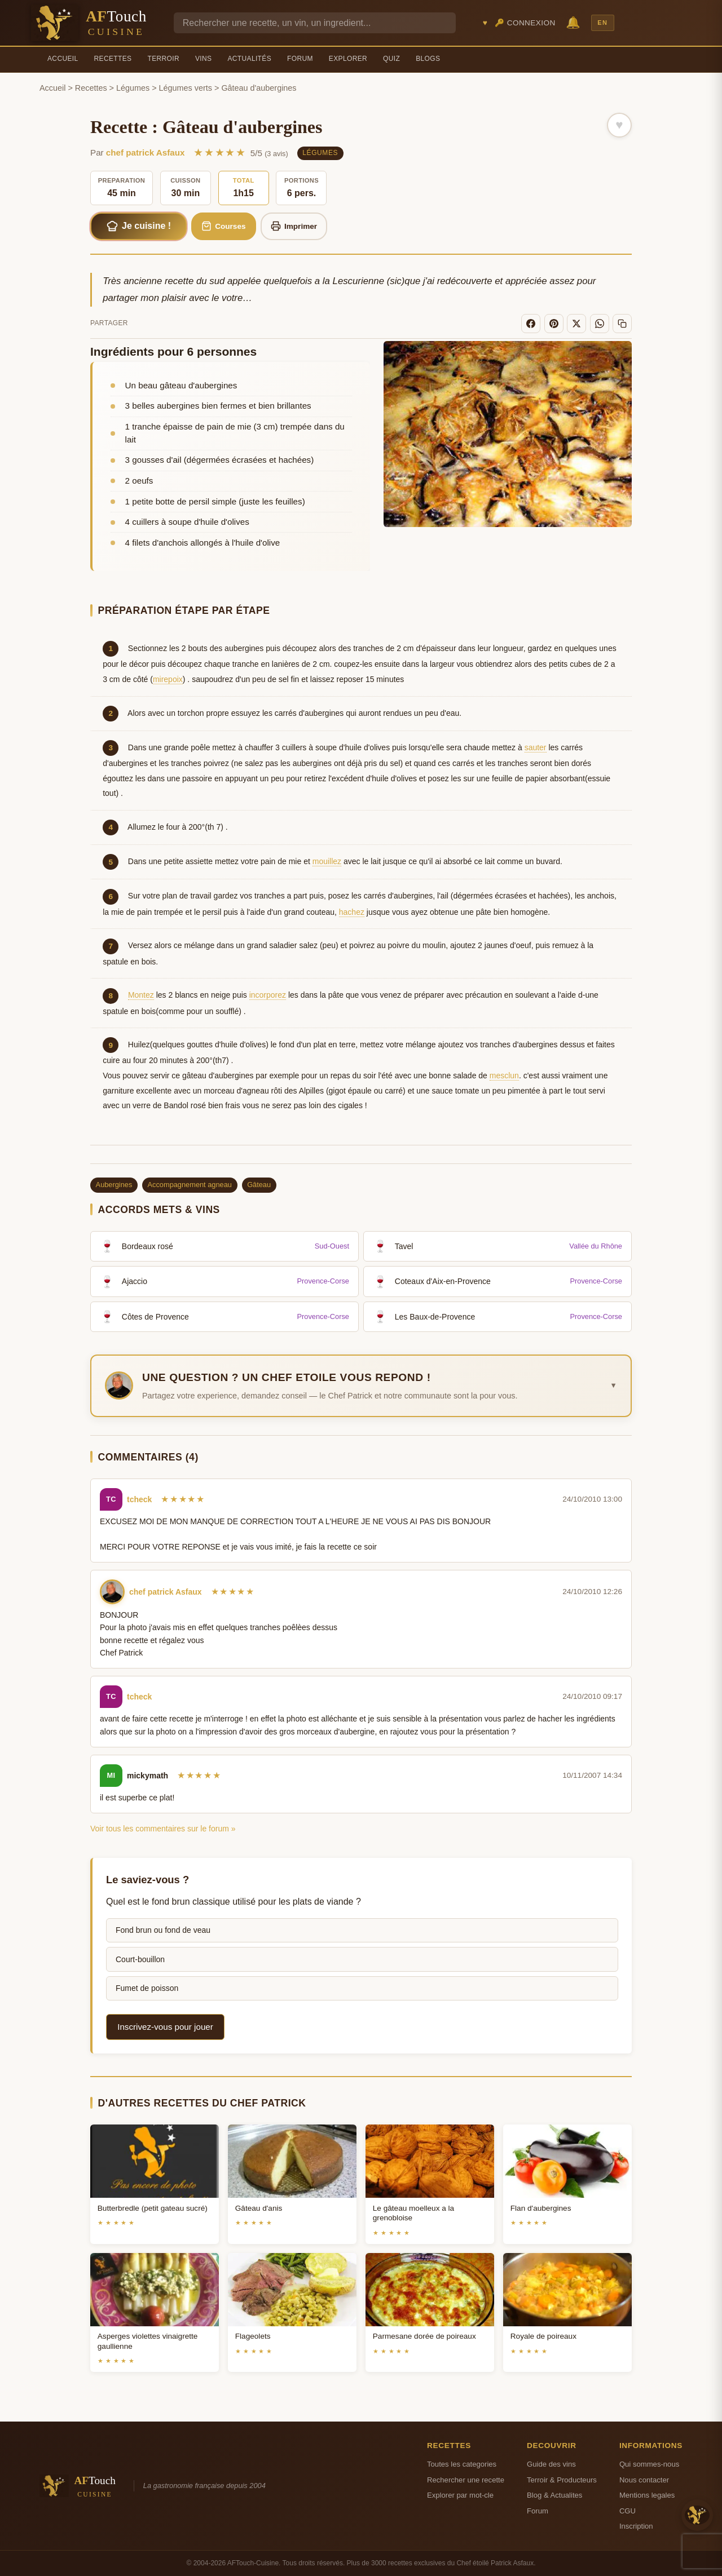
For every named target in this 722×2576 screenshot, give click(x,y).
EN (602, 22)
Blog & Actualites (554, 2495)
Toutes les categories (461, 2464)
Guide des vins (551, 2464)
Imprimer (294, 226)
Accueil (62, 59)
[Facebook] (530, 323)
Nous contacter (644, 2480)
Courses (223, 226)
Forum (300, 59)
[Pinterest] (553, 323)
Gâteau (259, 1184)
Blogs (428, 59)
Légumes (132, 87)
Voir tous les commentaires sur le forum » (163, 1828)
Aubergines (114, 1184)
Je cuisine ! (138, 226)
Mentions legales (647, 2495)
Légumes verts (185, 87)
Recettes (113, 59)
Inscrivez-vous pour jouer (165, 2026)
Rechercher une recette (465, 2480)
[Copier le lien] (622, 323)
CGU (627, 2511)
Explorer (348, 59)
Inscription (636, 2526)
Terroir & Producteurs (562, 2480)
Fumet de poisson (147, 1988)
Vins (203, 59)
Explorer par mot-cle (460, 2495)
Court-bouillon (140, 1959)
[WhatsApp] (599, 323)
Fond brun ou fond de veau (163, 1930)
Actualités (249, 59)
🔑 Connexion (525, 23)
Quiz (391, 59)
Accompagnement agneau (190, 1184)
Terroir (163, 59)
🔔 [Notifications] (573, 22)
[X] (576, 323)
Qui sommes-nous (649, 2464)
